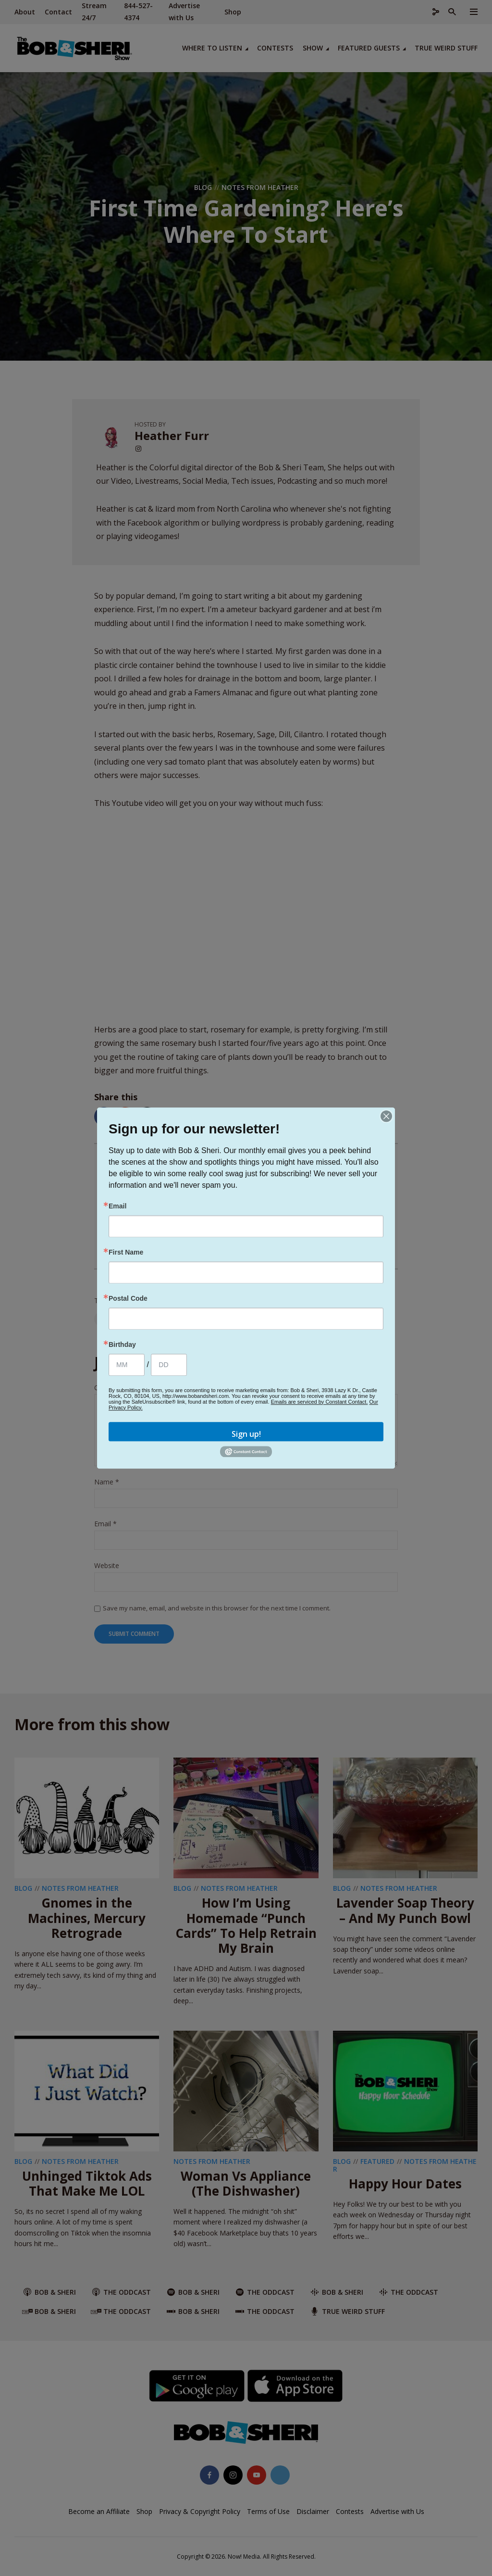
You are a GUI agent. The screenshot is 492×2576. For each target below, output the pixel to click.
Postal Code (128, 1298)
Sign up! (246, 1434)
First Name (126, 1252)
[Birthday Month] (127, 1365)
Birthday (122, 1344)
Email (117, 1206)
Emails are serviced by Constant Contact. (319, 1402)
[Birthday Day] (169, 1365)
